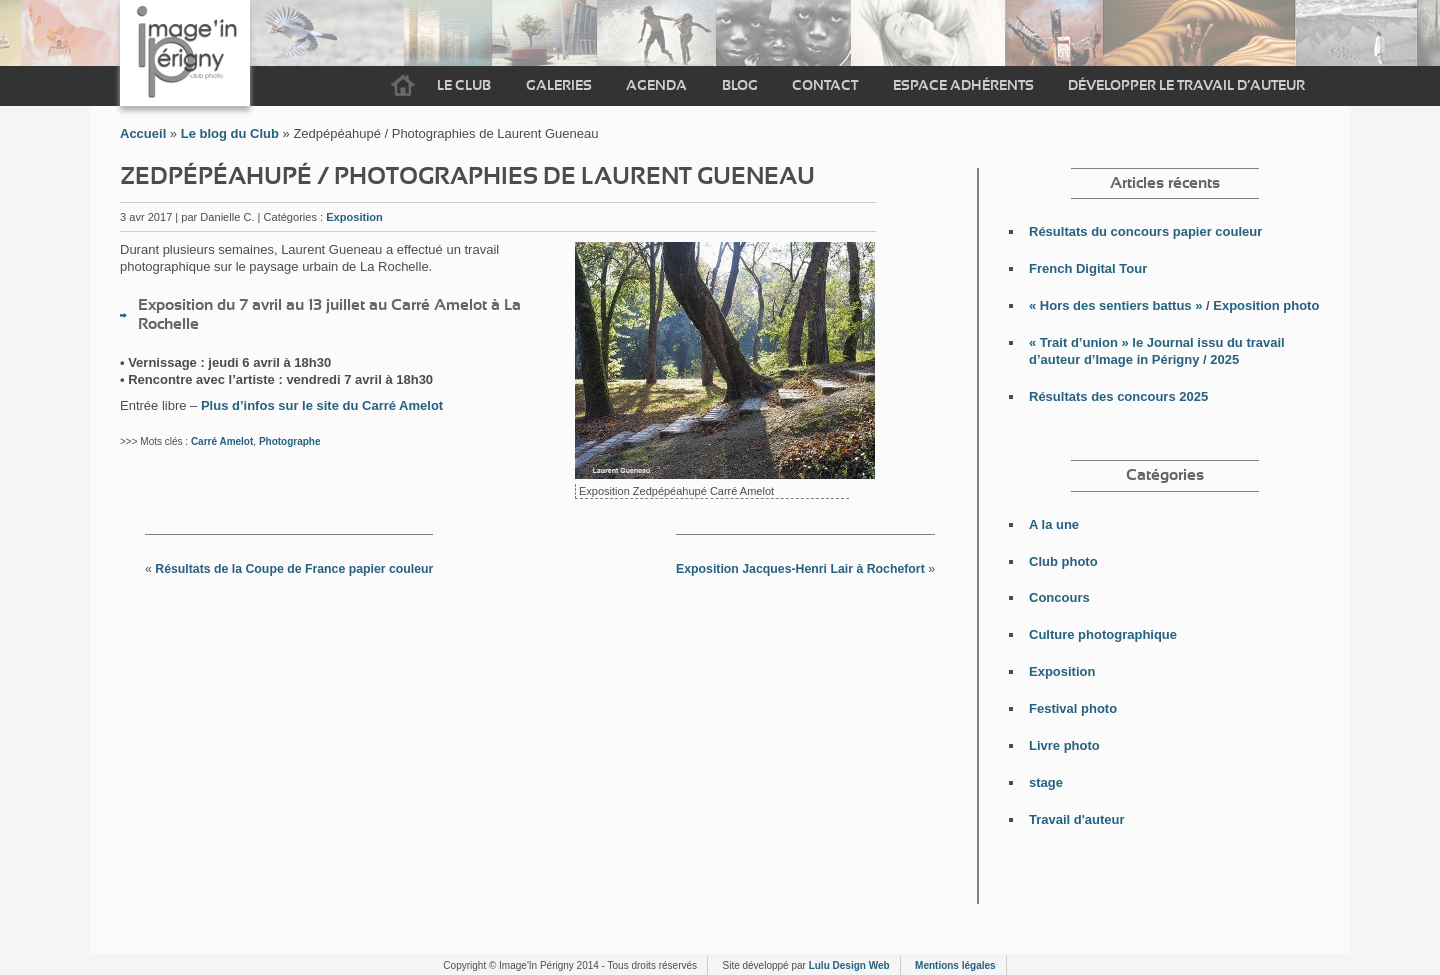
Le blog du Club (230, 133)
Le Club (464, 86)
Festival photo (1073, 708)
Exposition (354, 217)
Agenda (656, 86)
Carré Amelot (222, 441)
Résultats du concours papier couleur (1145, 231)
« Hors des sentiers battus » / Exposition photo (1174, 305)
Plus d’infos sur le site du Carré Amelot (322, 405)
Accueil (403, 86)
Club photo (1063, 561)
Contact (825, 86)
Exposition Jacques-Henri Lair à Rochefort (800, 569)
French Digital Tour (1088, 268)
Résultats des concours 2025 (1118, 396)
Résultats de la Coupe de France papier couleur (294, 569)
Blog (740, 86)
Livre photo (1064, 745)
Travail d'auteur (1077, 819)
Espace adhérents (963, 86)
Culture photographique (1103, 634)
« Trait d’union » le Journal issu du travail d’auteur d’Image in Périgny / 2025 (1157, 351)
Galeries (559, 86)
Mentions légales (955, 965)
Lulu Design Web (849, 965)
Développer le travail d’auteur (1186, 86)
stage (1046, 782)
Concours (1059, 597)
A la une (1054, 524)
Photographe (290, 441)
